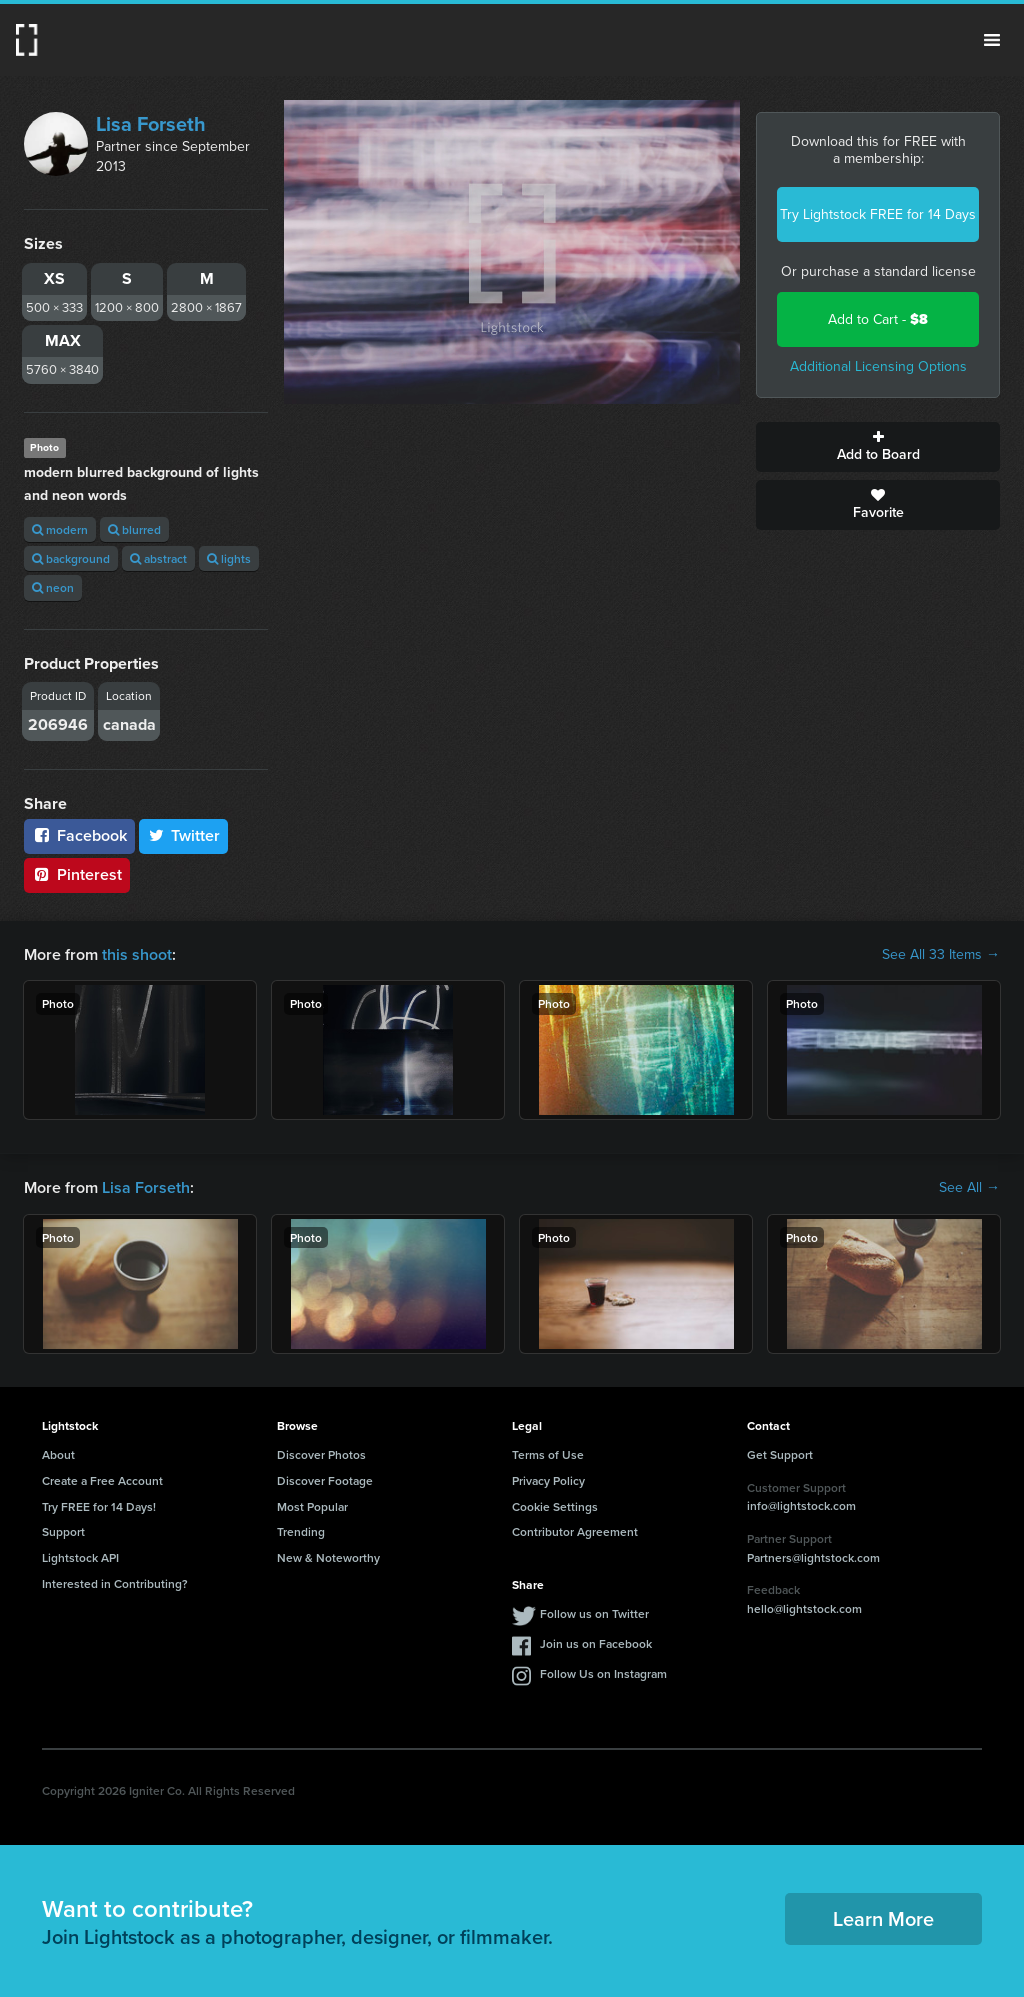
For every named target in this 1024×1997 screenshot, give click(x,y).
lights (229, 558)
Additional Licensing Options (878, 366)
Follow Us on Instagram (603, 1673)
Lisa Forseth (151, 124)
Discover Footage (325, 1480)
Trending (301, 1531)
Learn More (883, 1918)
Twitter (184, 835)
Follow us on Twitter (594, 1613)
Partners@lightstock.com (813, 1557)
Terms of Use (548, 1454)
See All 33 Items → (941, 955)
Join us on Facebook (596, 1643)
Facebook (79, 835)
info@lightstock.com (801, 1505)
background (71, 558)
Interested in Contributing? (115, 1583)
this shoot (137, 954)
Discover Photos (321, 1454)
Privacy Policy (548, 1480)
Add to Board (878, 447)
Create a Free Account (102, 1480)
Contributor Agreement (575, 1531)
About (58, 1454)
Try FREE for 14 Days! (99, 1506)
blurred (134, 529)
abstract (158, 558)
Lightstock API (80, 1557)
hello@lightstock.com (804, 1608)
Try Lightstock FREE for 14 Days (878, 214)
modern (60, 529)
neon (53, 587)
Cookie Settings (555, 1506)
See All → (969, 1188)
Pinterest (77, 874)
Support (63, 1531)
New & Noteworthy (328, 1557)
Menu (992, 40)
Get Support (780, 1454)
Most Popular (312, 1506)
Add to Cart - (878, 319)
